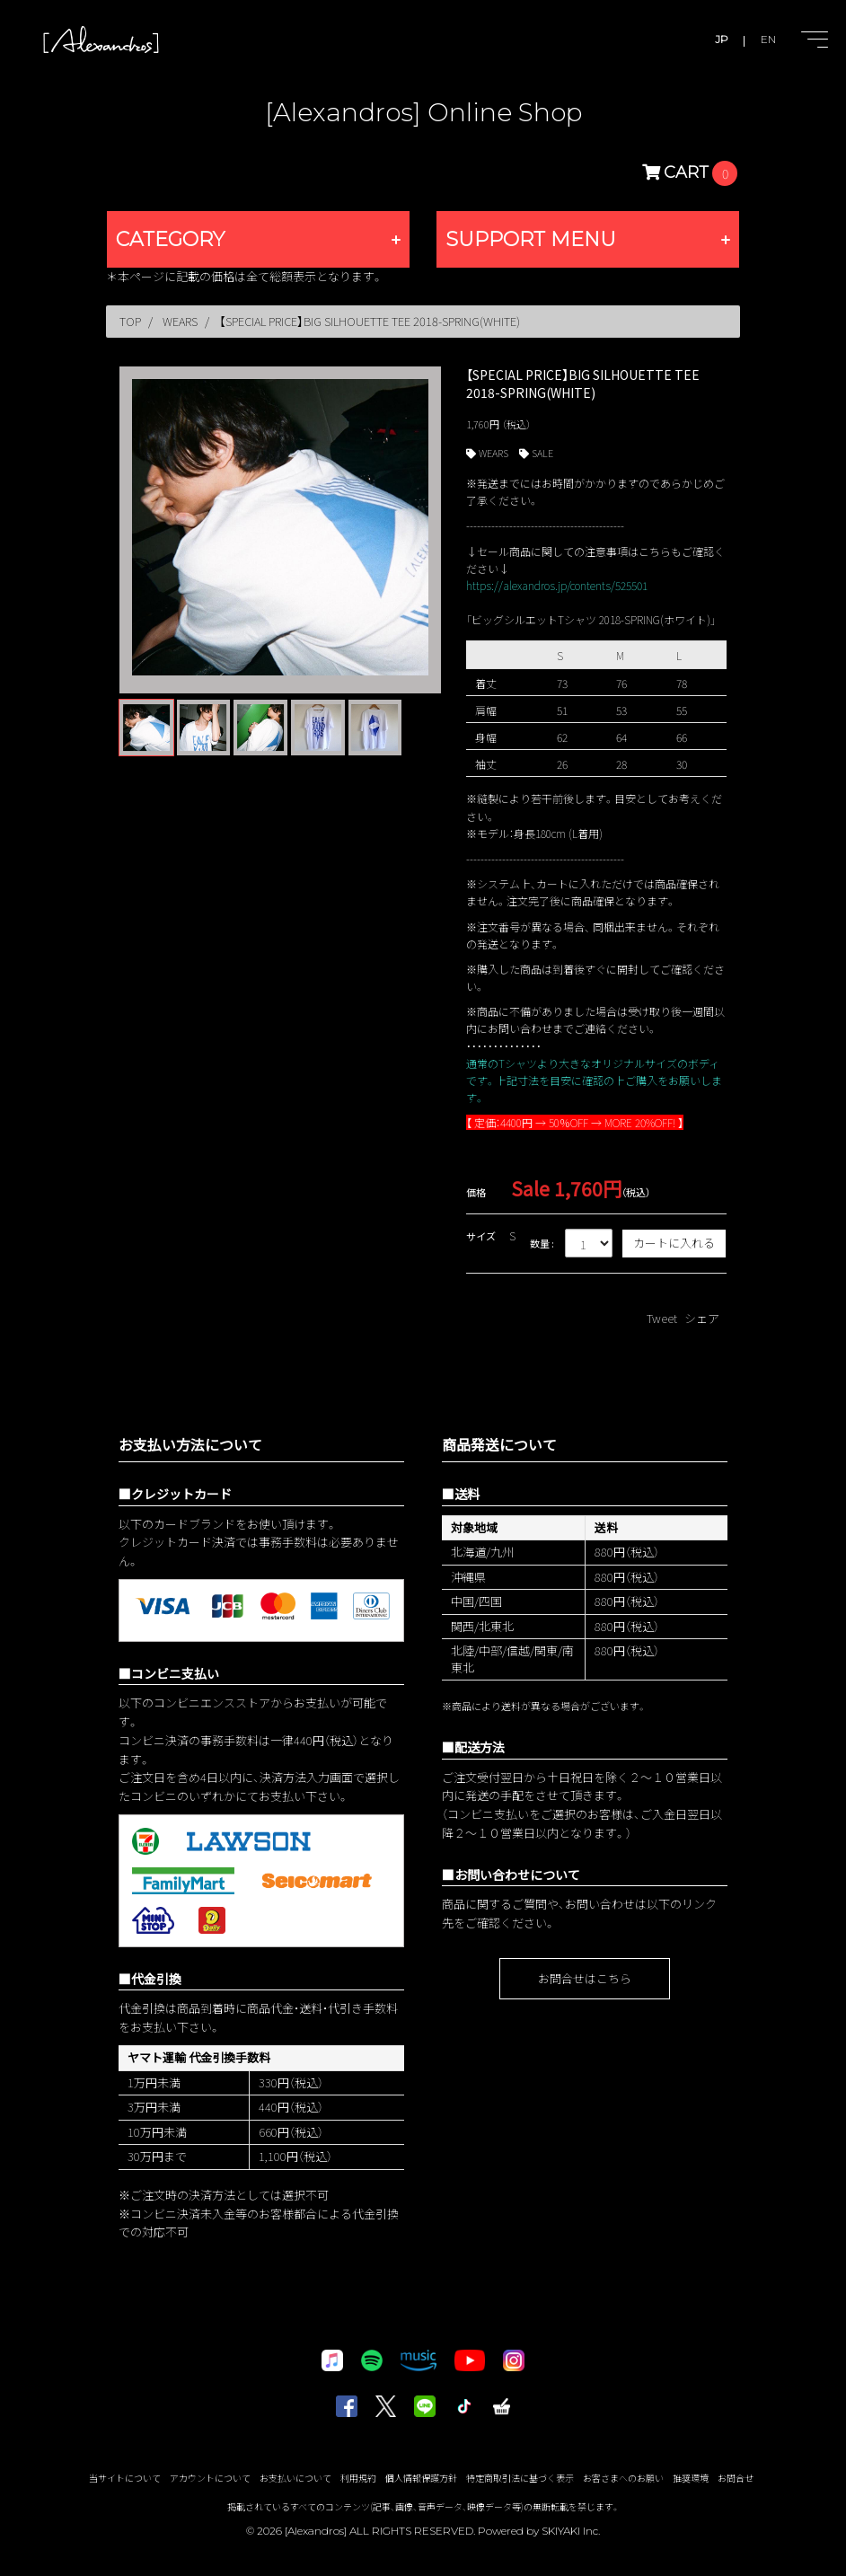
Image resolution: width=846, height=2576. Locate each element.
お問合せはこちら (584, 1978)
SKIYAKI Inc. (571, 2530)
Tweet (662, 1318)
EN (768, 39)
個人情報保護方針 (421, 2477)
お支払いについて (295, 2477)
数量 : (542, 1243)
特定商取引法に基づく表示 (520, 2477)
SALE (542, 453)
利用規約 (358, 2477)
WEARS (493, 453)
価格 (476, 1192)
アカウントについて (210, 2477)
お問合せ (735, 2477)
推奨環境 (691, 2477)
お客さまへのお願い (623, 2477)
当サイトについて (125, 2477)
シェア (701, 1318)
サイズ (481, 1236)
